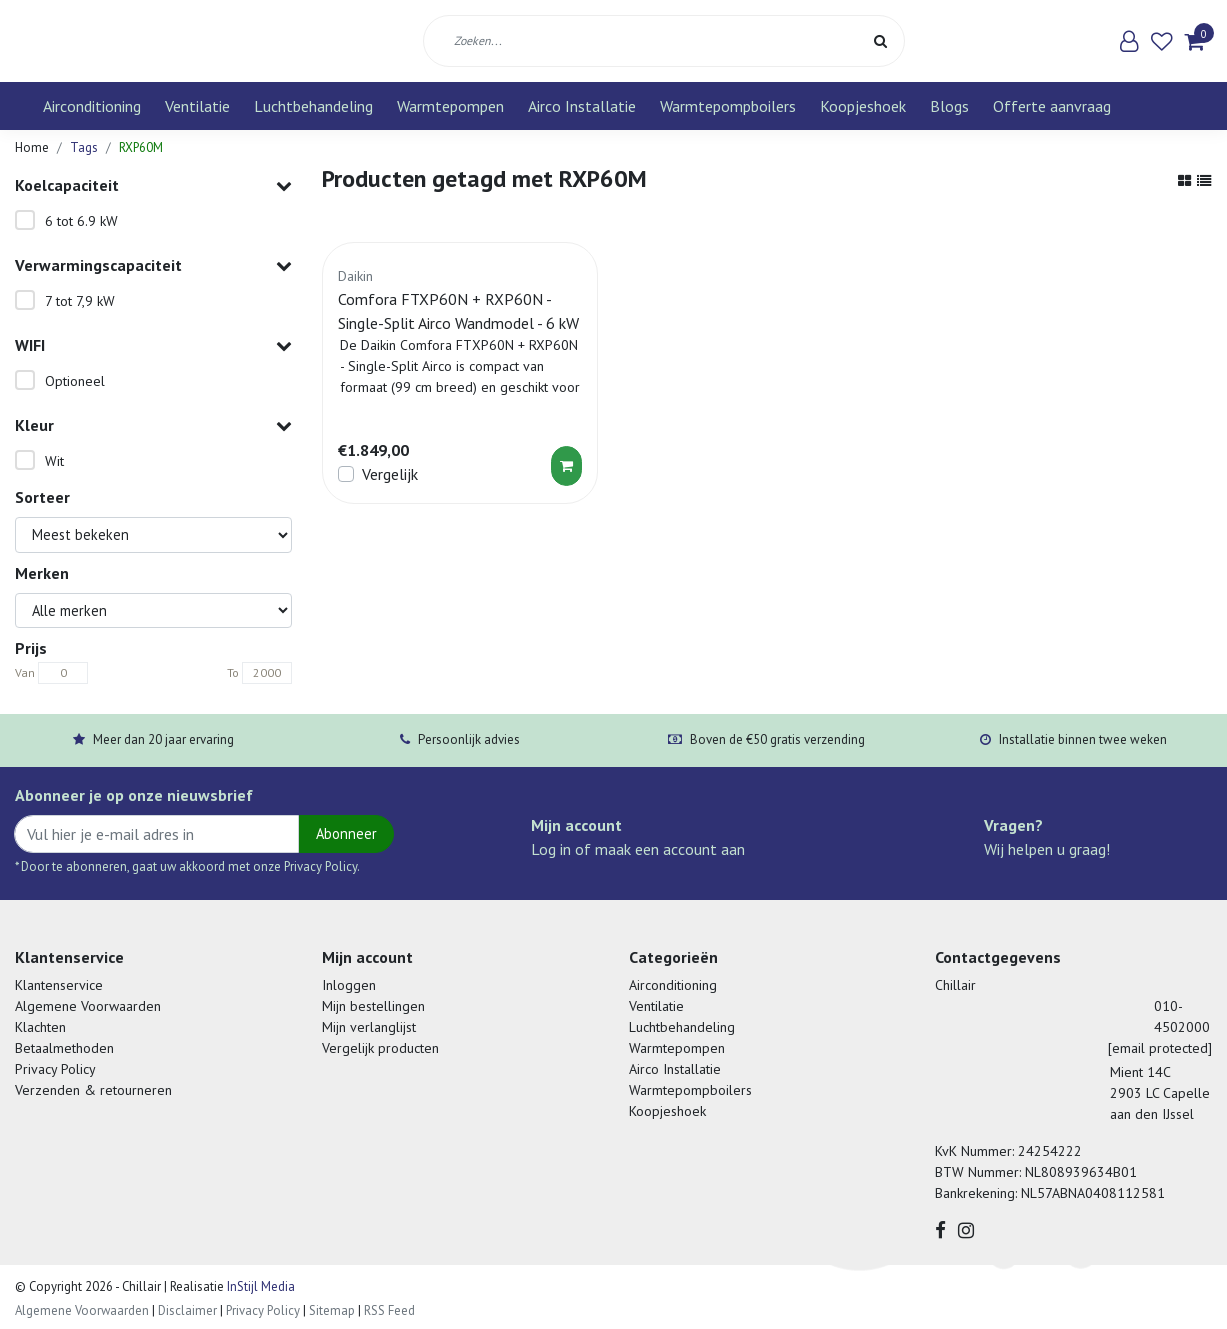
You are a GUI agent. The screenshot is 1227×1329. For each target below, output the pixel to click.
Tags (84, 147)
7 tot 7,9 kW (80, 301)
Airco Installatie (582, 106)
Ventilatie (197, 106)
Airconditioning (92, 106)
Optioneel (75, 381)
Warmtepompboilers (728, 106)
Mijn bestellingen (373, 1006)
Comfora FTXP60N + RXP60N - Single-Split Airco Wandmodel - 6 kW (458, 311)
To (233, 672)
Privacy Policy (55, 1069)
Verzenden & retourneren (93, 1090)
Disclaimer (187, 1310)
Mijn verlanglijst (369, 1027)
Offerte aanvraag (1052, 106)
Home (32, 147)
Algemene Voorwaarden (88, 1006)
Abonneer (346, 833)
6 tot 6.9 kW (81, 221)
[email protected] (1160, 1048)
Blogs (949, 106)
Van (25, 672)
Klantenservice (59, 985)
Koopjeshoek (863, 106)
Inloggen (349, 985)
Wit (54, 461)
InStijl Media (259, 1286)
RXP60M (141, 147)
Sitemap (332, 1310)
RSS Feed (389, 1310)
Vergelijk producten (380, 1048)
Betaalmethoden (64, 1048)
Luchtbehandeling (313, 106)
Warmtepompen (450, 106)
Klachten (40, 1027)
